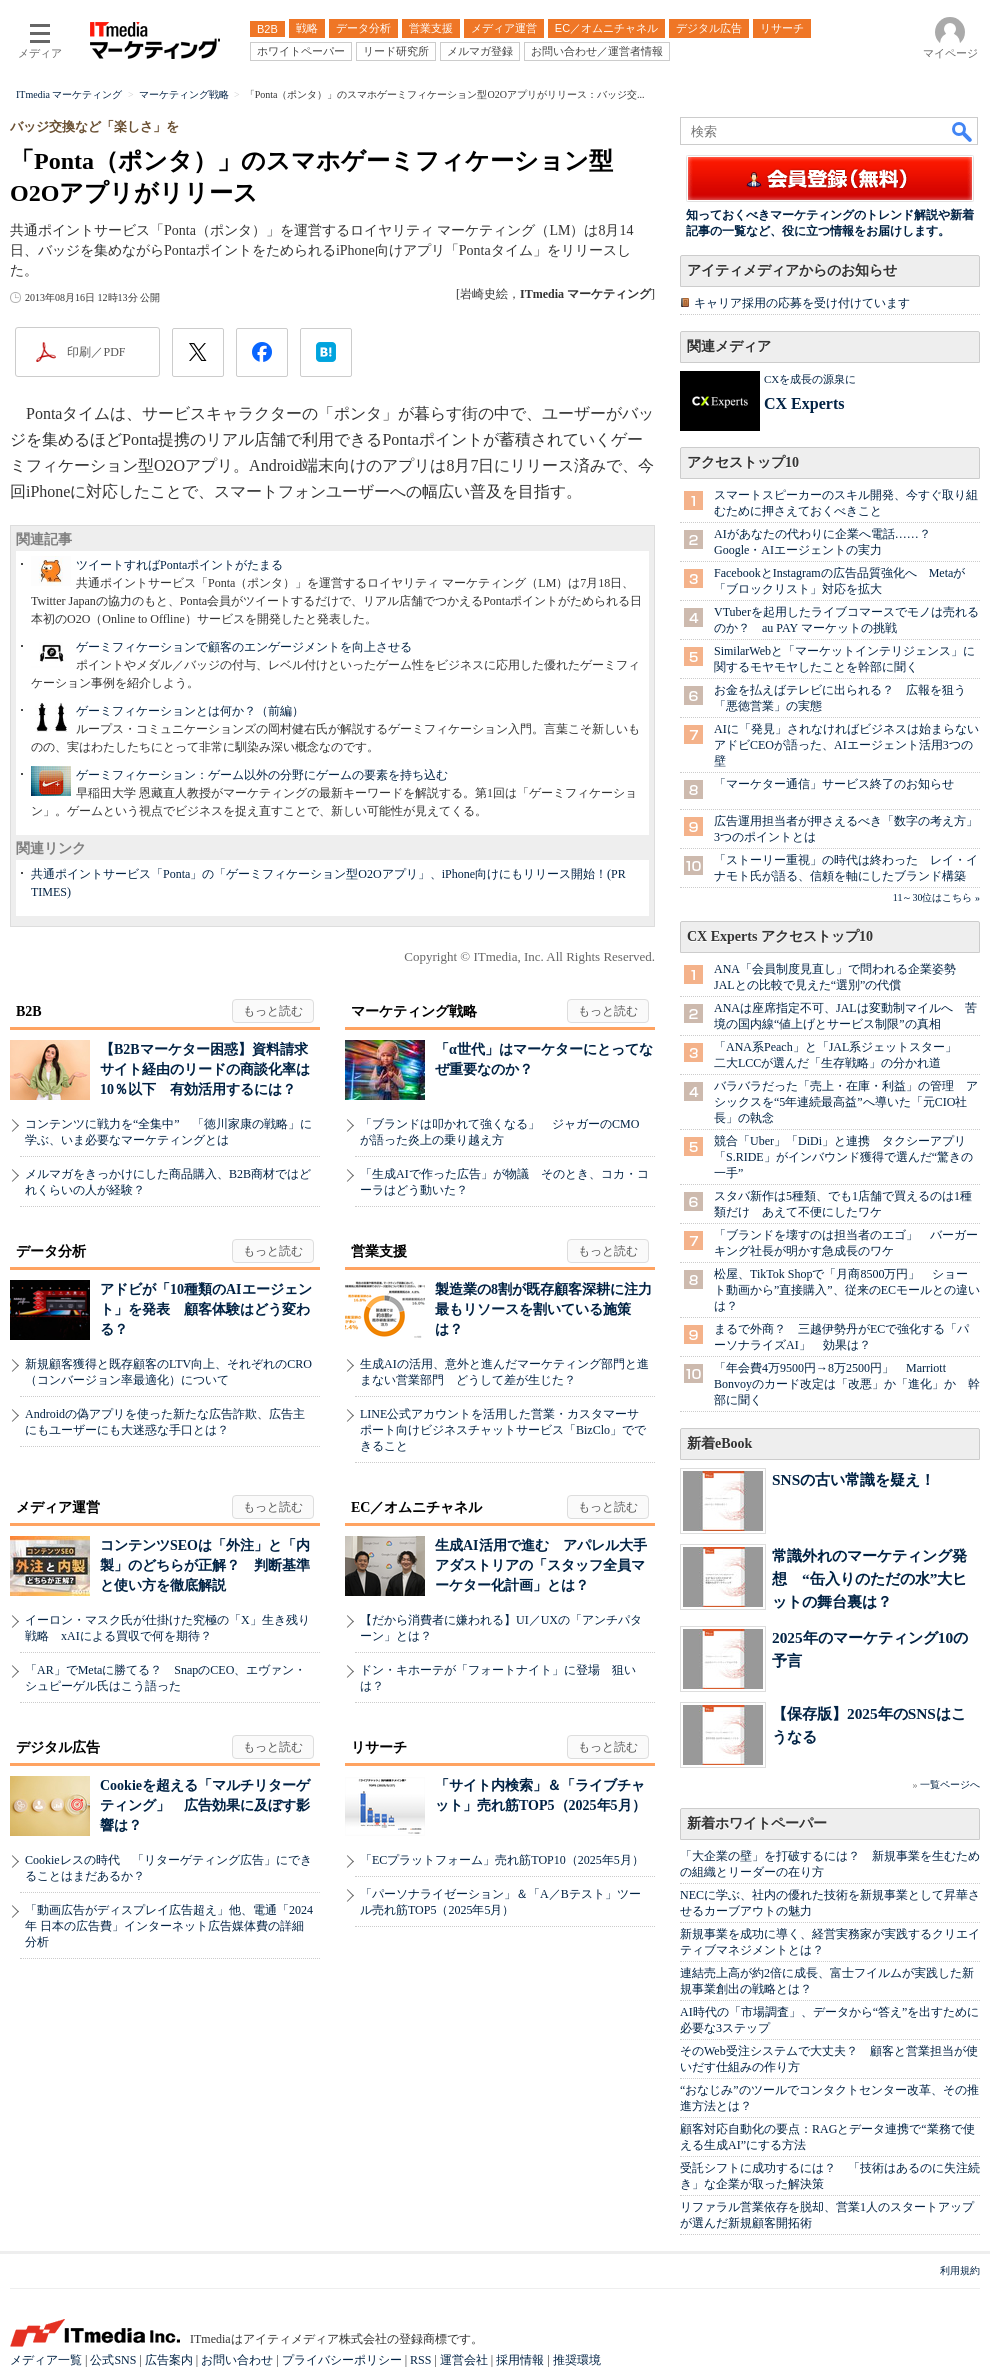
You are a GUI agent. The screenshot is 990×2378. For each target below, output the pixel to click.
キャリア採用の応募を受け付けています (802, 303)
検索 (963, 131)
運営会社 (464, 2360)
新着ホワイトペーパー (757, 1823)
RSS (420, 2360)
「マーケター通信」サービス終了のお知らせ (834, 784)
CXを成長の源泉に (810, 379)
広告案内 (169, 2360)
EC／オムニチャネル (416, 1507)
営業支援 (379, 1251)
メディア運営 (58, 1507)
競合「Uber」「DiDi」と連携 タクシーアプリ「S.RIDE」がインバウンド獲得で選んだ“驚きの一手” (843, 1157)
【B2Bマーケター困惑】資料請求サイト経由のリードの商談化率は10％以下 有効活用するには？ (205, 1069)
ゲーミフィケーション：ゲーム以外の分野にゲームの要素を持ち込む (262, 775)
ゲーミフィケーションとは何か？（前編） (190, 711)
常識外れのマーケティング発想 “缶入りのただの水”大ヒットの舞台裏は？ (869, 1578)
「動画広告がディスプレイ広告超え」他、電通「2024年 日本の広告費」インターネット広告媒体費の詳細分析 (169, 1926)
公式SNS (113, 2360)
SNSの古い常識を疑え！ (853, 1479)
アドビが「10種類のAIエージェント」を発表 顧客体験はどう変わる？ (206, 1309)
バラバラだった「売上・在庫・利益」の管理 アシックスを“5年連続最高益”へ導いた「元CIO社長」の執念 (846, 1102)
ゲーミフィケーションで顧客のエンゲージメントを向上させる (244, 647)
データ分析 (51, 1251)
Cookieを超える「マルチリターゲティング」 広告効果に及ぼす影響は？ (205, 1805)
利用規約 (960, 2270)
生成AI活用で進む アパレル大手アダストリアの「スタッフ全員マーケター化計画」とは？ (541, 1565)
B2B (29, 1011)
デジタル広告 (58, 1747)
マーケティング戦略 (414, 1011)
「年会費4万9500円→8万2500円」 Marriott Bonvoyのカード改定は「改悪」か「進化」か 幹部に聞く (847, 1384)
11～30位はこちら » (936, 897)
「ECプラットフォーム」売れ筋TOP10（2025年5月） (502, 1860)
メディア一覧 (46, 2360)
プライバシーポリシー (342, 2360)
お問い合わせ (237, 2360)
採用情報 (520, 2360)
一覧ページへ (950, 1784)
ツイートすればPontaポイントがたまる (179, 565)
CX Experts (804, 403)
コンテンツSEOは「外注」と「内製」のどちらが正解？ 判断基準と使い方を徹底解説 (205, 1565)
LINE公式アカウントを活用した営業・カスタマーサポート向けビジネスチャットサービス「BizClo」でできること (503, 1430)
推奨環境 (577, 2360)
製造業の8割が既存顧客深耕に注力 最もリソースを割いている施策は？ (550, 1309)
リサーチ (379, 1747)
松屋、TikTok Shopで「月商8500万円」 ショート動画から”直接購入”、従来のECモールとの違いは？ (847, 1290)
